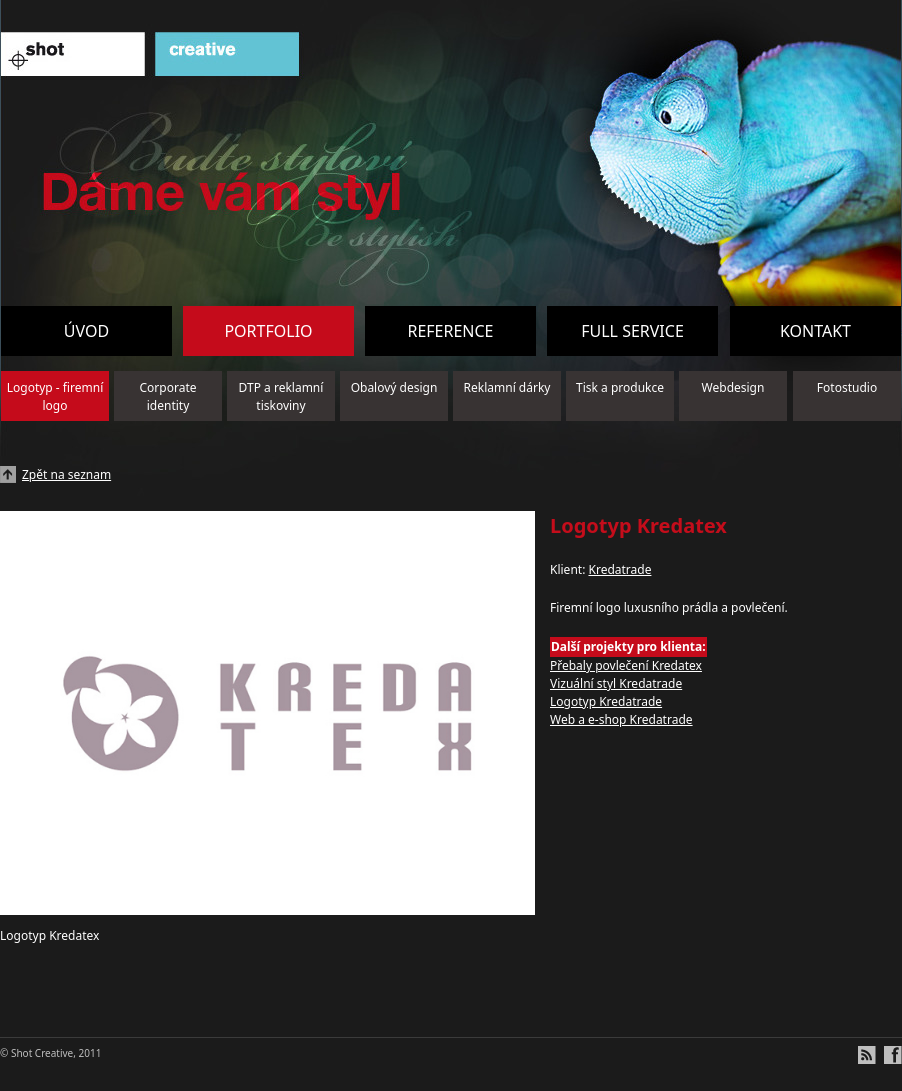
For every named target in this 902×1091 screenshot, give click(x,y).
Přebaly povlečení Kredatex (626, 665)
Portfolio (268, 331)
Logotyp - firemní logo (55, 396)
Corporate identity (168, 396)
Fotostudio (847, 387)
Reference (450, 331)
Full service (632, 331)
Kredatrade (619, 569)
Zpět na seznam (66, 474)
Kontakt (815, 331)
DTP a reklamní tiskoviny (281, 396)
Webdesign (733, 387)
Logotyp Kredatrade (606, 701)
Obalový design (394, 387)
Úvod (86, 331)
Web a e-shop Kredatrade (621, 719)
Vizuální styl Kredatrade (616, 683)
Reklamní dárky (507, 387)
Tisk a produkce (620, 387)
